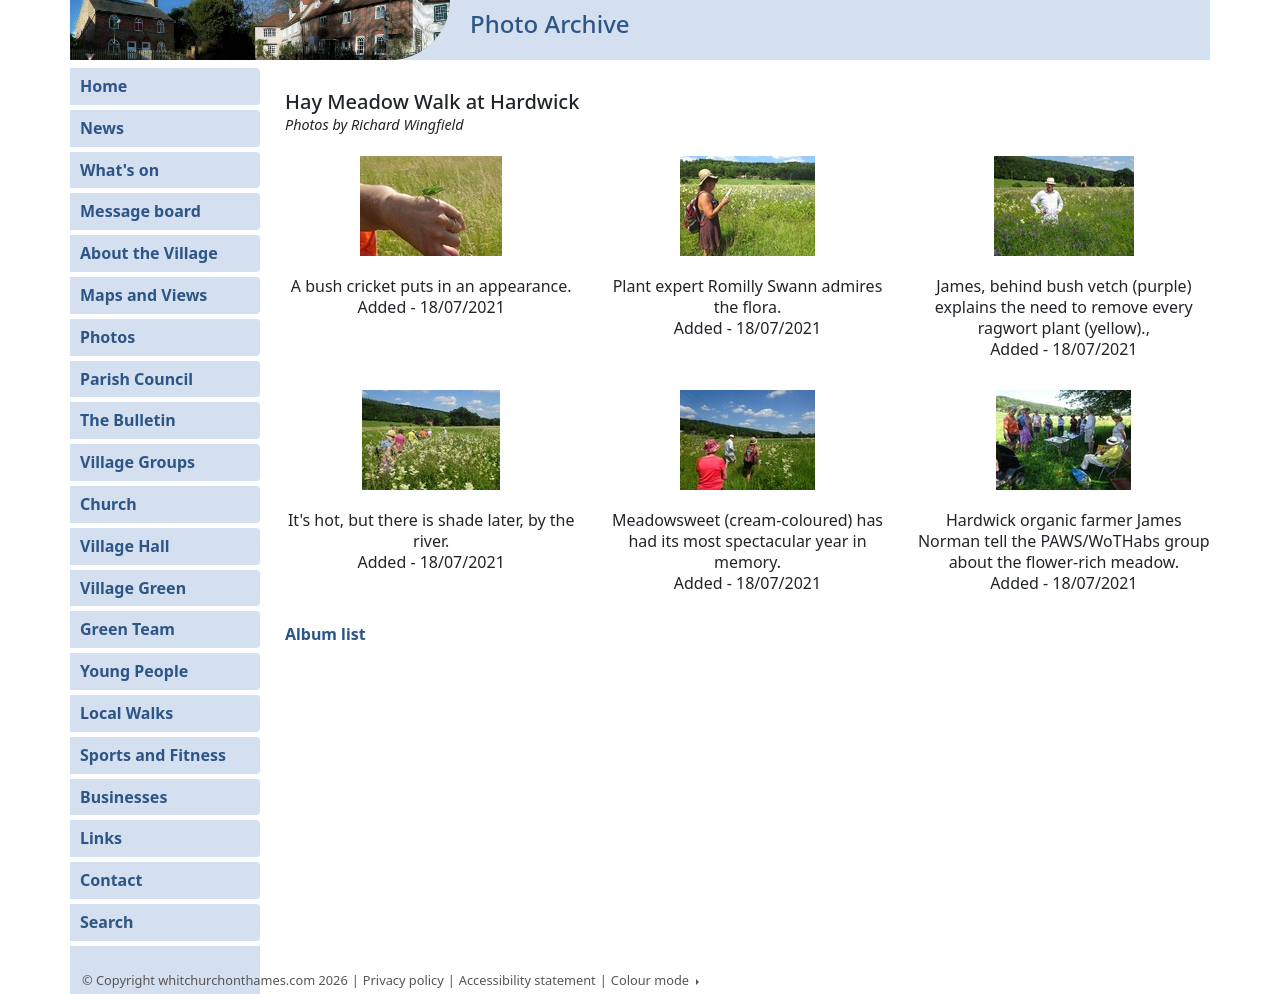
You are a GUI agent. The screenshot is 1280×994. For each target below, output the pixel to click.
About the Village (149, 253)
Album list (325, 634)
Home (103, 86)
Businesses (123, 797)
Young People (134, 671)
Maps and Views (143, 295)
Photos (107, 337)
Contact (111, 880)
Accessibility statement (527, 980)
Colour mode (652, 980)
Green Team (127, 629)
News (102, 128)
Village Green (133, 588)
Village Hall (125, 546)
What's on (119, 170)
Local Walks (126, 713)
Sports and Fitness (153, 755)
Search (106, 922)
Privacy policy (403, 980)
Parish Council (136, 379)
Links (101, 838)
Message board (140, 211)
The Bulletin (128, 420)
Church (108, 504)
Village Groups (137, 462)
